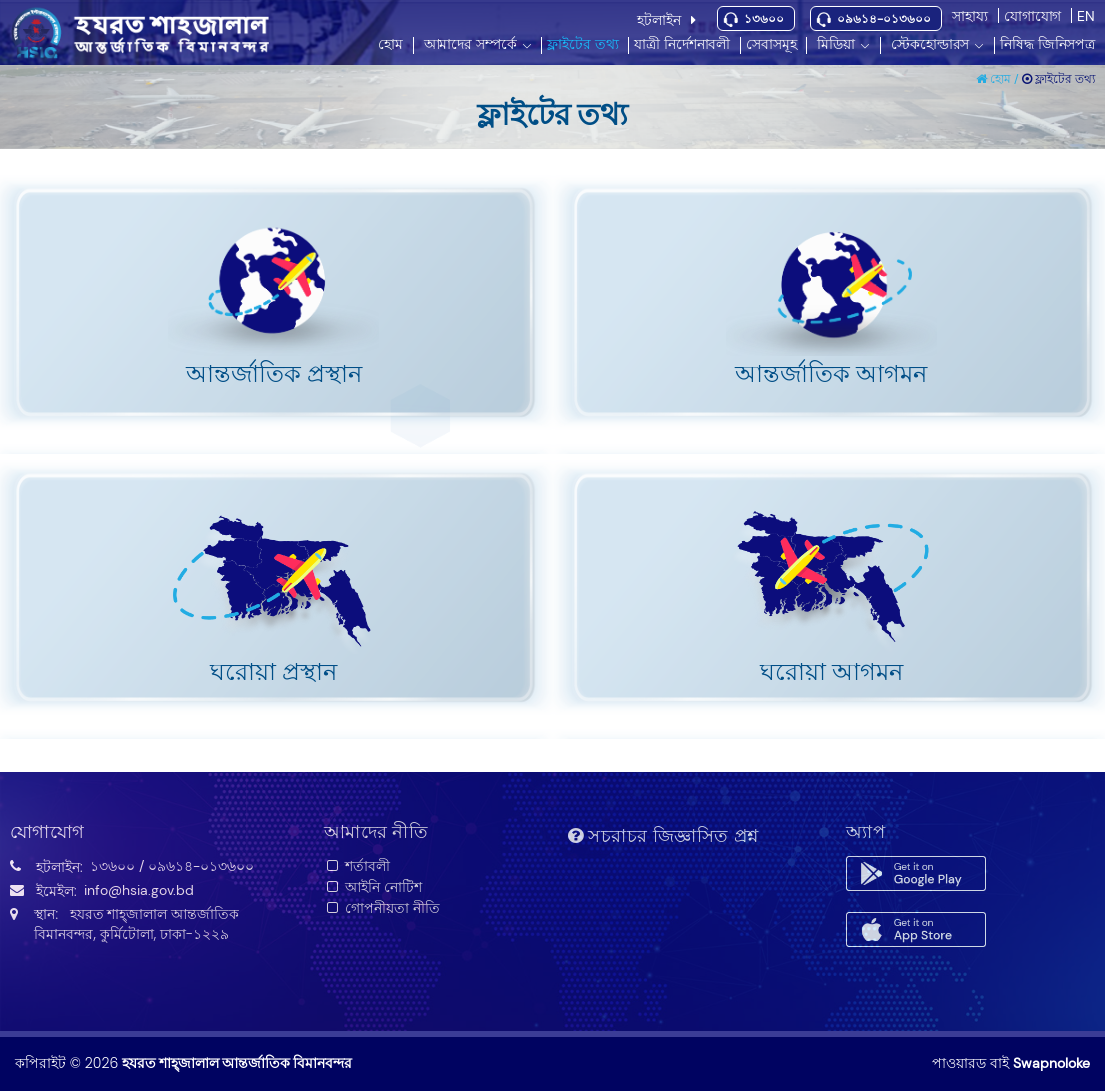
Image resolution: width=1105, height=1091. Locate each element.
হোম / (999, 79)
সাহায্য (970, 16)
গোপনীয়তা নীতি (382, 908)
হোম (390, 44)
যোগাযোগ (1032, 16)
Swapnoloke (1051, 1063)
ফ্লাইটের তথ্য (582, 44)
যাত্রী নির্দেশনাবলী (682, 44)
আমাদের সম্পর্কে (470, 44)
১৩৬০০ (764, 19)
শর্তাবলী (357, 866)
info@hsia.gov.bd (139, 890)
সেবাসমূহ (771, 44)
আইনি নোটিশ (373, 887)
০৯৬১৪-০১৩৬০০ (884, 19)
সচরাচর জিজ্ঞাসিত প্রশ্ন (663, 836)
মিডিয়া (836, 44)
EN (1086, 16)
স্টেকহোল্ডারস (930, 44)
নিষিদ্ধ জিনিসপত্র (1047, 44)
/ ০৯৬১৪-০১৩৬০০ (196, 866)
